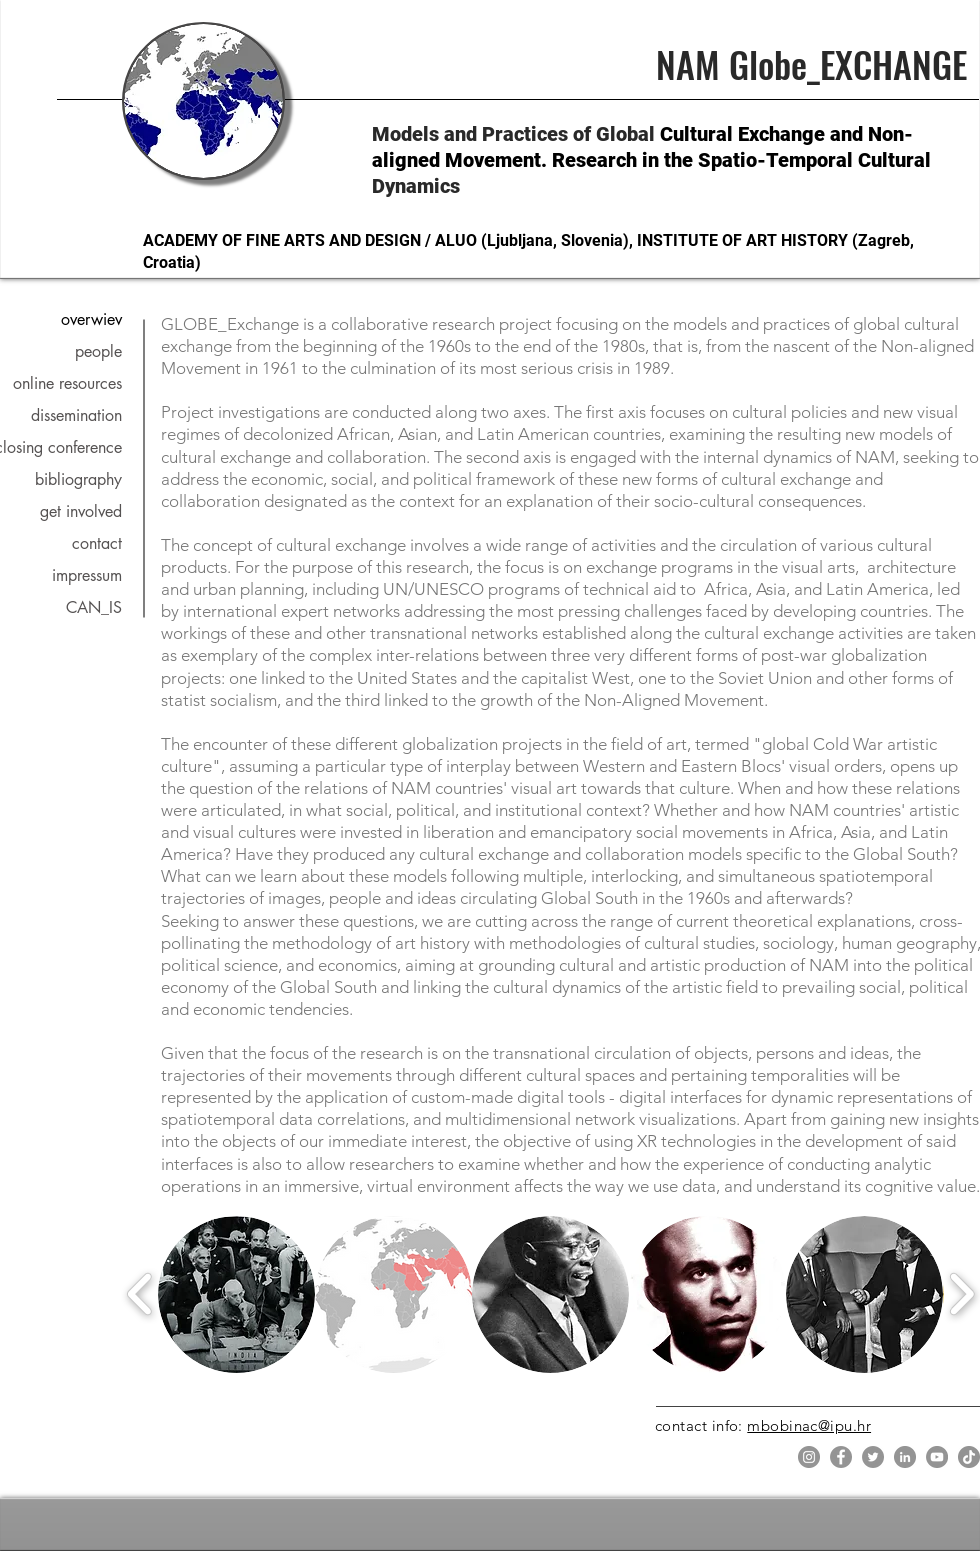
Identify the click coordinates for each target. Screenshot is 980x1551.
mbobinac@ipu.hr (809, 1425)
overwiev (91, 319)
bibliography (78, 479)
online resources (67, 383)
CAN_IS (94, 607)
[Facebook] (841, 1457)
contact (97, 543)
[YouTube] (937, 1457)
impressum (87, 575)
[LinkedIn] (905, 1457)
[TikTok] (969, 1457)
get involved (81, 511)
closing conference (66, 447)
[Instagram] (809, 1457)
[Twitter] (873, 1457)
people (98, 351)
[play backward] (140, 1294)
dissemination (76, 415)
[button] (236, 1294)
